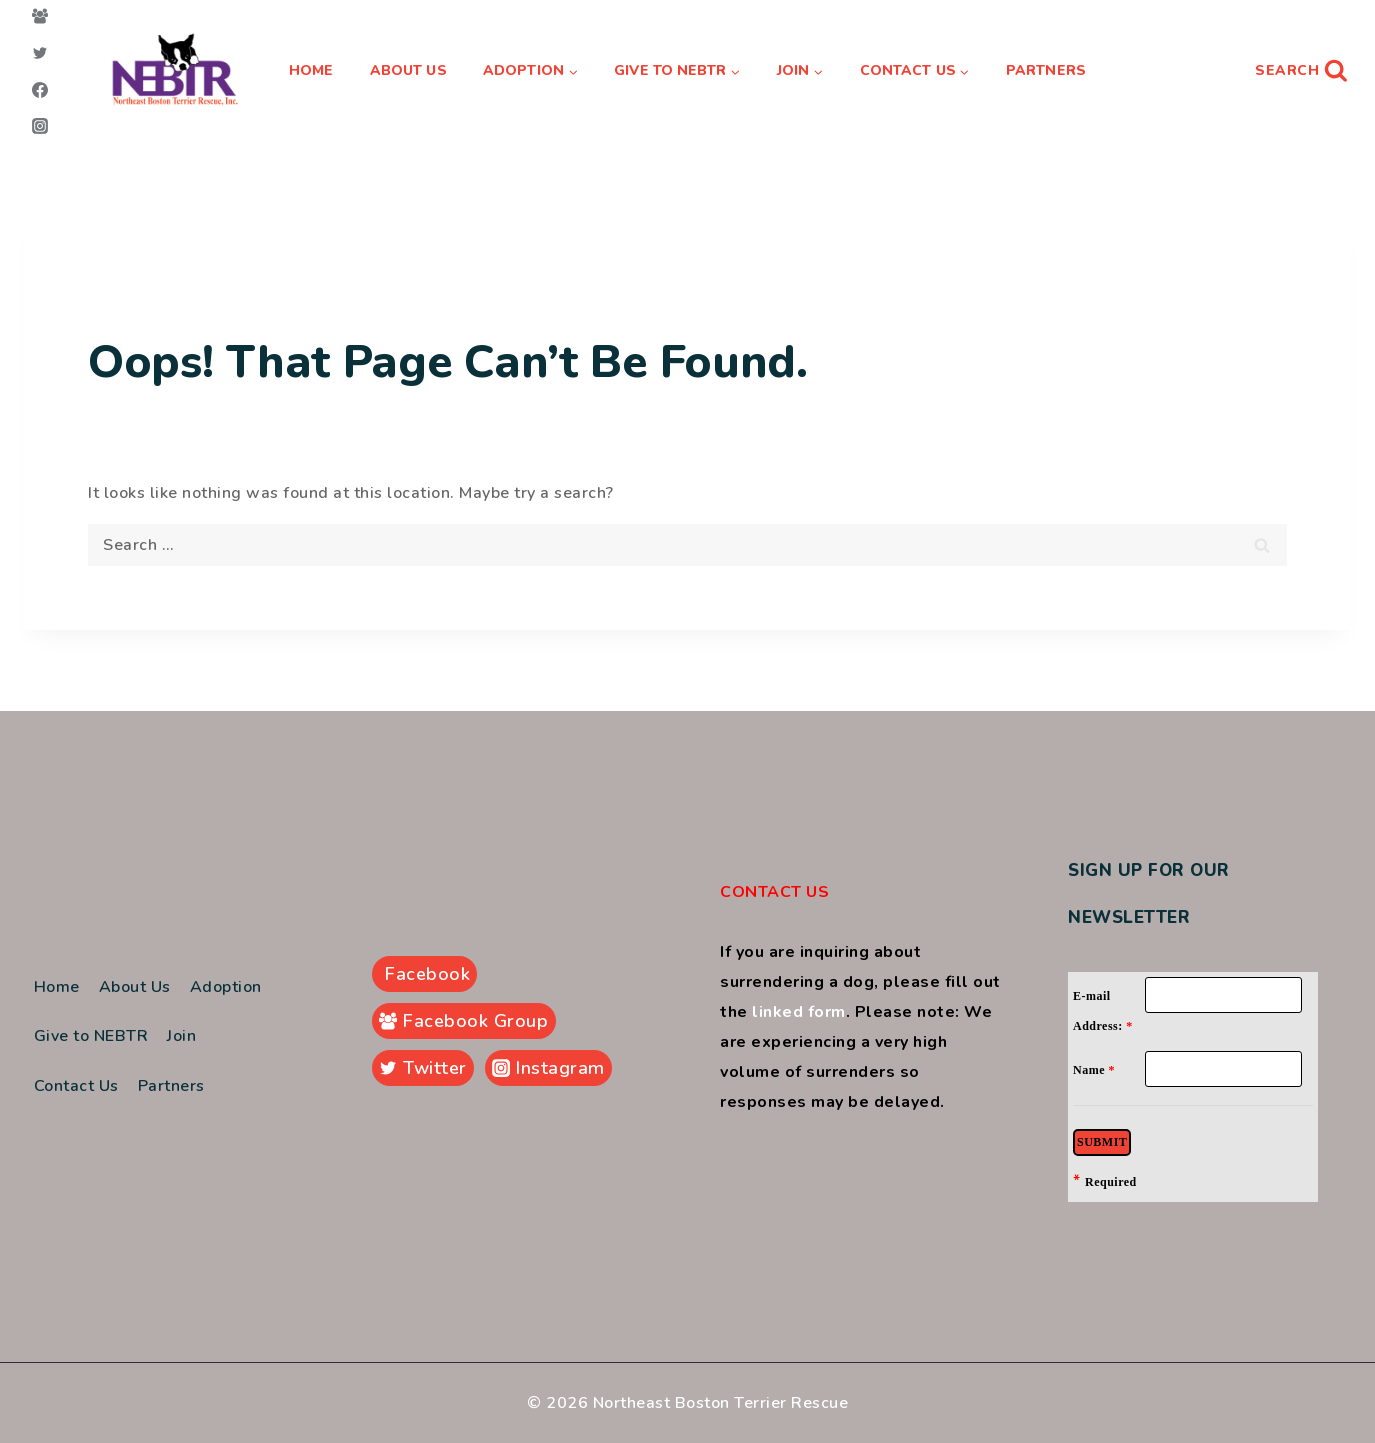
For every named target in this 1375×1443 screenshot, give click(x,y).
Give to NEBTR (91, 1036)
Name (1094, 1070)
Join (181, 1036)
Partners (1046, 70)
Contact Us (76, 1086)
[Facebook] (40, 90)
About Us (408, 70)
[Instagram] (40, 126)
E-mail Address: (1103, 1011)
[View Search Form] (1302, 71)
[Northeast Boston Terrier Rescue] (175, 71)
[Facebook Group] (40, 16)
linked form (799, 1012)
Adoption (226, 987)
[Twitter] (40, 53)
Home (311, 70)
